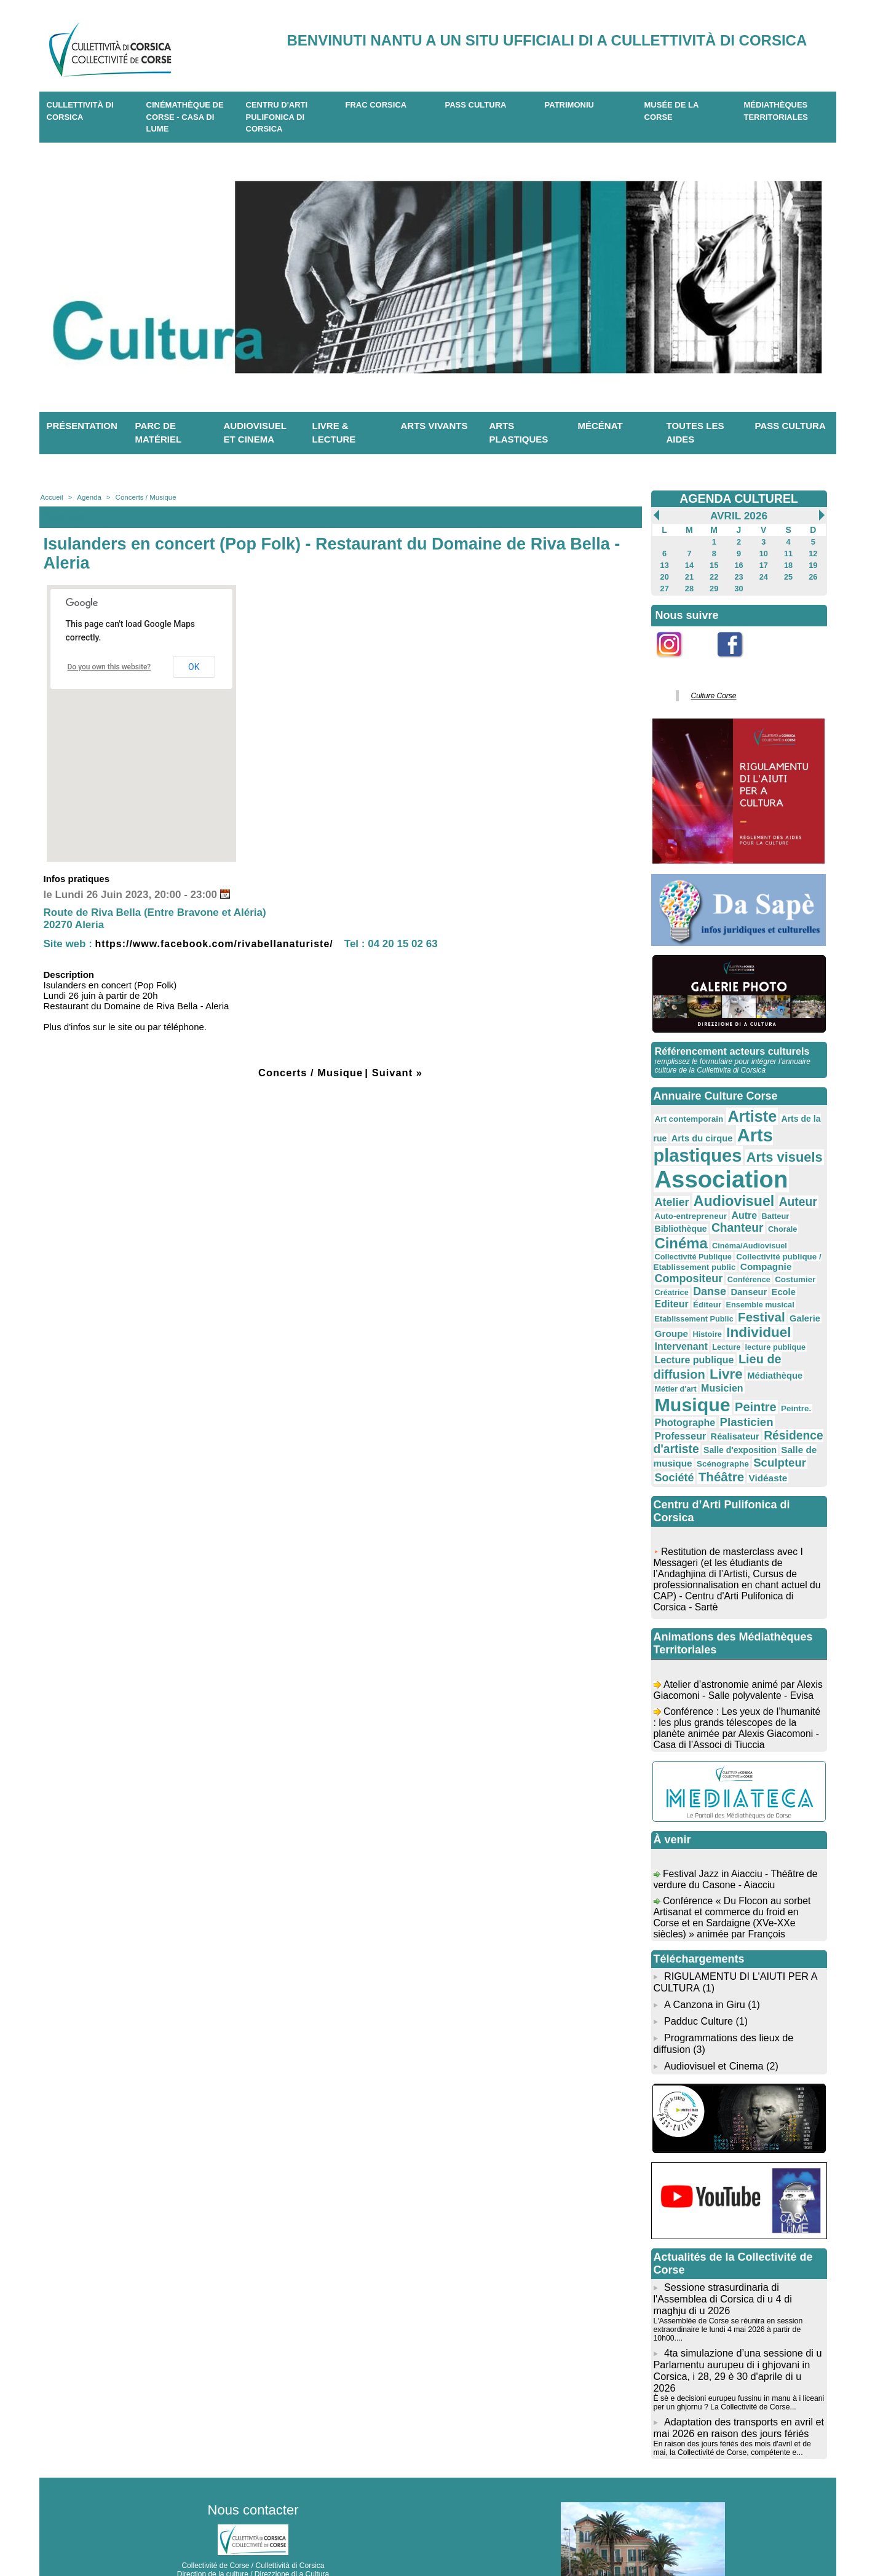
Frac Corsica (376, 104)
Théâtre (676, 1436)
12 (813, 552)
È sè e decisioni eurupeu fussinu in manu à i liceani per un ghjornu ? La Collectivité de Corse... (737, 2341)
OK (193, 667)
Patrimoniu (569, 104)
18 (788, 563)
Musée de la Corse (671, 111)
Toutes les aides (695, 432)
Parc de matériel (158, 432)
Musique (753, 1356)
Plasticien (680, 1387)
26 (813, 574)
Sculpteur (733, 1422)
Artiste (747, 1111)
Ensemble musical (782, 1274)
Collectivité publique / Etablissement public (735, 1239)
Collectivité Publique (766, 1231)
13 (664, 563)
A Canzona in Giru (703, 1961)
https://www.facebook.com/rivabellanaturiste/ (221, 944)
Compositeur (740, 1250)
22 (714, 574)
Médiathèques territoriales (776, 111)
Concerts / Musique (142, 497)
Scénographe (679, 1423)
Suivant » (399, 1073)
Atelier (801, 1175)
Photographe (759, 1374)
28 (689, 585)
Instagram (677, 661)
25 (788, 574)
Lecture (722, 1314)
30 (739, 585)
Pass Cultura (476, 104)
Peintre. (712, 1375)
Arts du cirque (699, 1131)
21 (689, 574)
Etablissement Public (692, 1287)
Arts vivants (434, 425)
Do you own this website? (109, 667)
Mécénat (600, 425)
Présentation (82, 425)
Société (780, 1422)
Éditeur (731, 1274)
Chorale (721, 1220)
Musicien (693, 1359)
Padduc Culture (698, 1977)
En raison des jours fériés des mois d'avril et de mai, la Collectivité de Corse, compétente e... (731, 2386)
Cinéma (765, 1218)
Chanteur (679, 1219)
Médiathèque (768, 1340)
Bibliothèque (789, 1206)
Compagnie (679, 1250)
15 (714, 563)
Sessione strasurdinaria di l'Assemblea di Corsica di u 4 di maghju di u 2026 (722, 2252)
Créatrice (713, 1263)
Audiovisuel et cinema (255, 432)
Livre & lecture (334, 432)
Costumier (674, 1263)
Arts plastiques (518, 432)
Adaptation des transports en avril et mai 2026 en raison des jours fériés (738, 2366)
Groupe (670, 1302)
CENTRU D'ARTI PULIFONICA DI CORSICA (277, 116)
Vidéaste (720, 1437)
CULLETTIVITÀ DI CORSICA (80, 111)
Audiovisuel (693, 1192)
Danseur (787, 1262)
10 (763, 552)
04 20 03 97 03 (289, 2538)
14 (689, 563)
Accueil (51, 497)
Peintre (674, 1373)
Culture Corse (712, 692)
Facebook (737, 661)
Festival (756, 1286)
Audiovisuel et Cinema (713, 2020)
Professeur (734, 1387)
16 (739, 563)
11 (788, 552)
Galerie (796, 1287)
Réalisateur (785, 1387)
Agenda (88, 497)
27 (664, 585)
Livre (722, 1339)
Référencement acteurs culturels (731, 1046)
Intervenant (680, 1313)
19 (813, 563)
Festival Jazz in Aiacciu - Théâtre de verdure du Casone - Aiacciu (737, 1842)
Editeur (698, 1274)
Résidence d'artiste (706, 1399)
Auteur (753, 1193)
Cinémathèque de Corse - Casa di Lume (185, 116)
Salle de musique (741, 1411)
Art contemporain (687, 1113)
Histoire (704, 1302)
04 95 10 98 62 (195, 2538)
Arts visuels (777, 1150)
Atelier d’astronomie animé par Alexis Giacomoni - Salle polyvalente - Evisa (736, 1658)
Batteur (747, 1206)
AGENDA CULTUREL (739, 498)
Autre (718, 1205)
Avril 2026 (739, 516)
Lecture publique (692, 1325)
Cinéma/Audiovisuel (690, 1231)
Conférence (796, 1251)
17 (763, 563)
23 (739, 574)
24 (763, 574)
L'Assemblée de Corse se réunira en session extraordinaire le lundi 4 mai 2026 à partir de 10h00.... (727, 2282)
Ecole (666, 1274)
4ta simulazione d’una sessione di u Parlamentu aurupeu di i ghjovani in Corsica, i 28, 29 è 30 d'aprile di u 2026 (739, 2316)
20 (664, 574)
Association (717, 1171)
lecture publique (769, 1314)
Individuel (753, 1300)
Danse (750, 1262)
